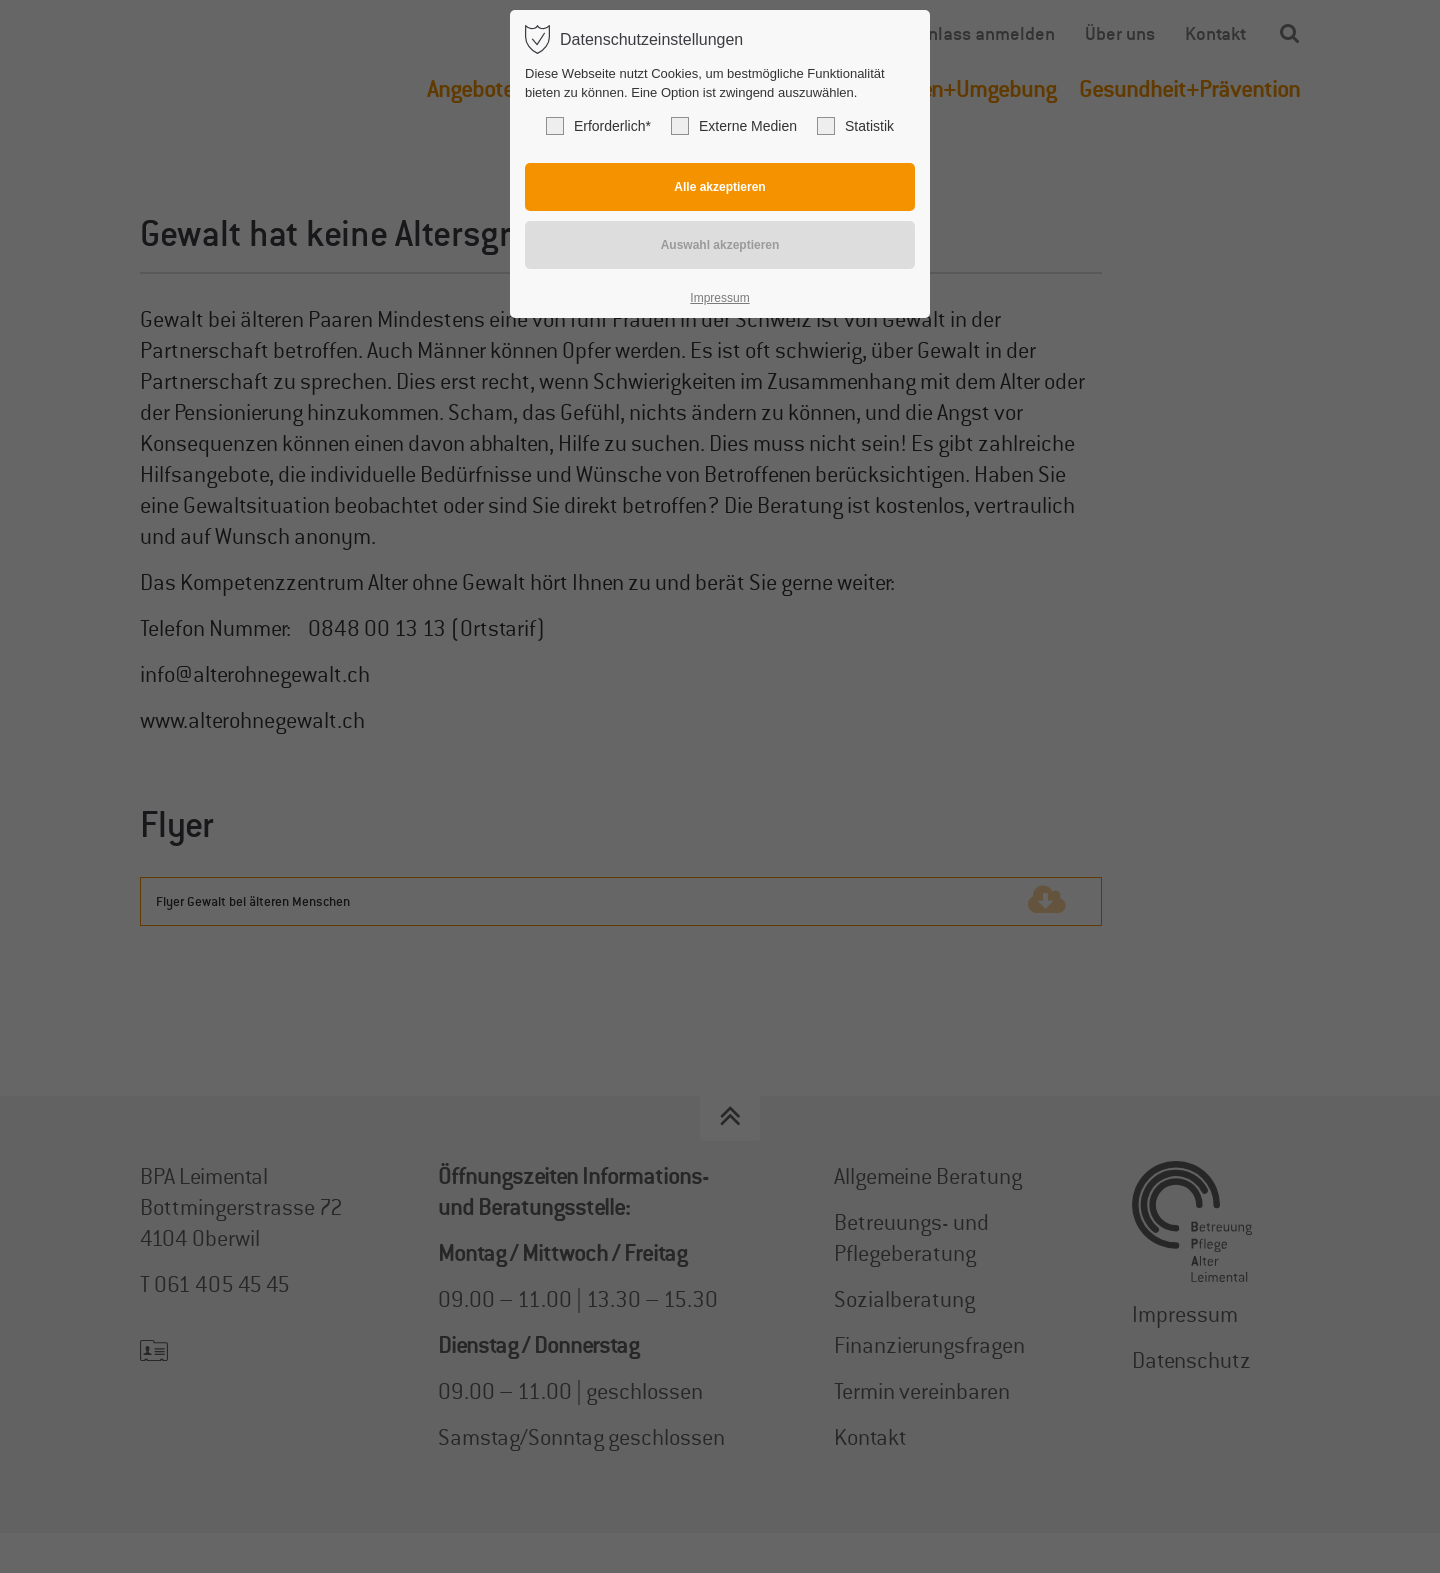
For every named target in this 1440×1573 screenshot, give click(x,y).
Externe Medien (734, 126)
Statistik (855, 126)
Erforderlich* (598, 126)
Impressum (719, 298)
